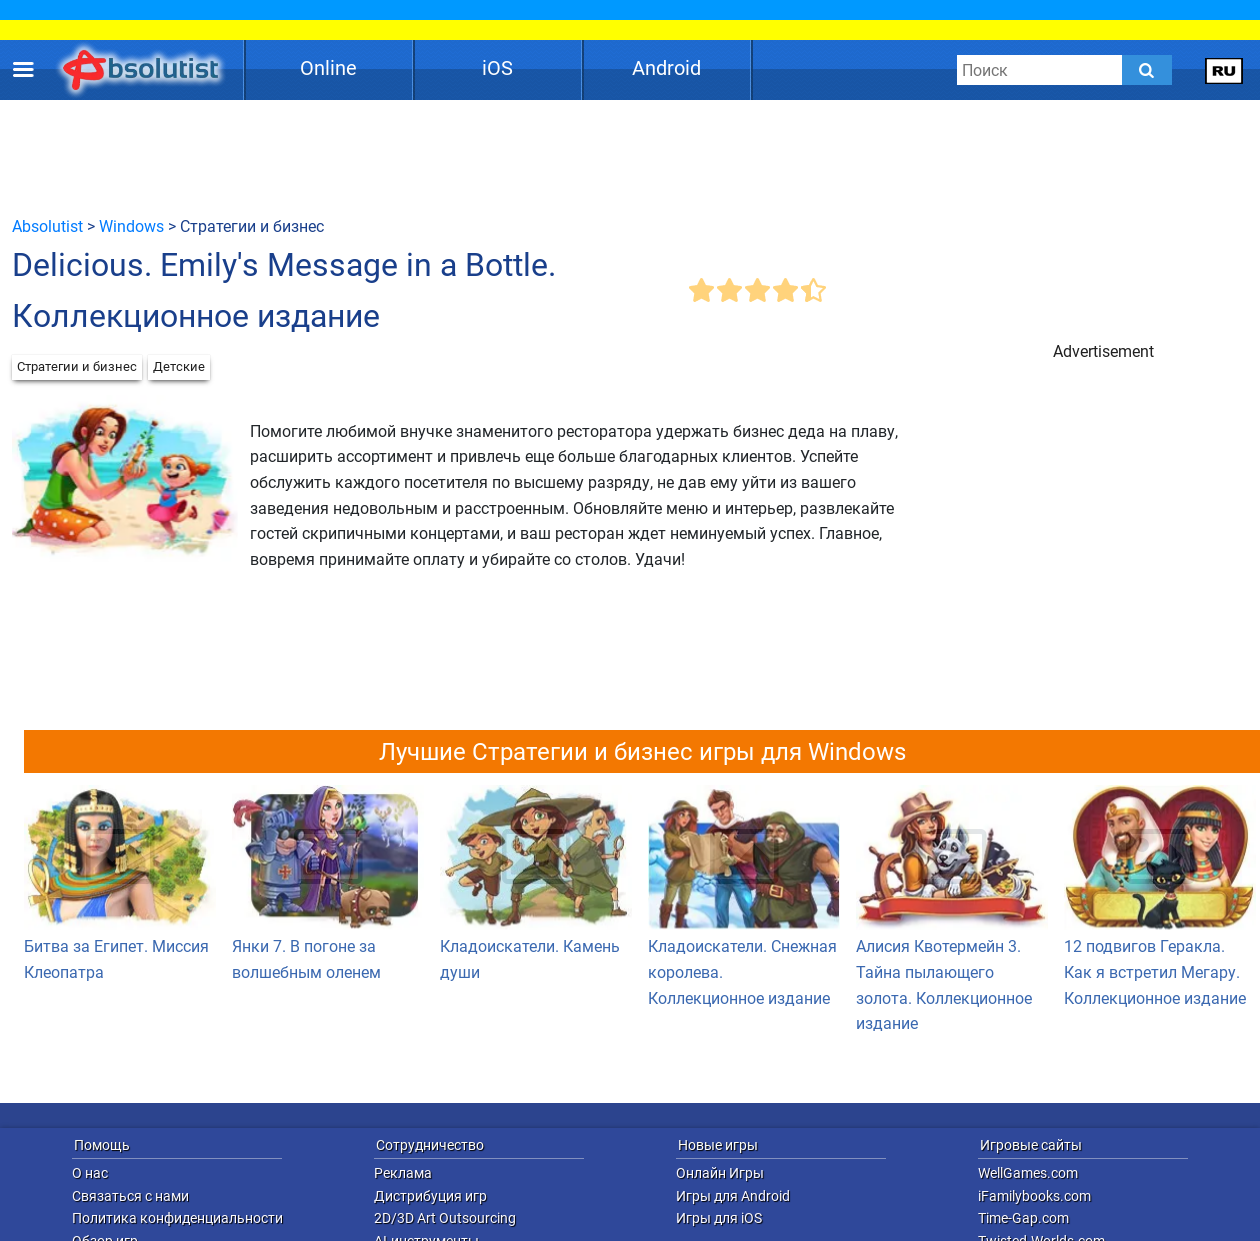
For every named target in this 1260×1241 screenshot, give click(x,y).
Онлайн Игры (720, 1173)
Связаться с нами (130, 1196)
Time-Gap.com (1023, 1218)
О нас (90, 1173)
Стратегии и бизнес (77, 366)
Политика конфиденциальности (177, 1218)
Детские (179, 366)
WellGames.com (1028, 1173)
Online (328, 68)
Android (666, 68)
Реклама (403, 1173)
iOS (497, 68)
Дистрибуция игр (430, 1196)
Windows (131, 226)
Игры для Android (733, 1196)
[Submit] (1147, 70)
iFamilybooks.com (1034, 1196)
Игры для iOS (719, 1218)
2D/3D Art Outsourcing (445, 1218)
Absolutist (47, 226)
